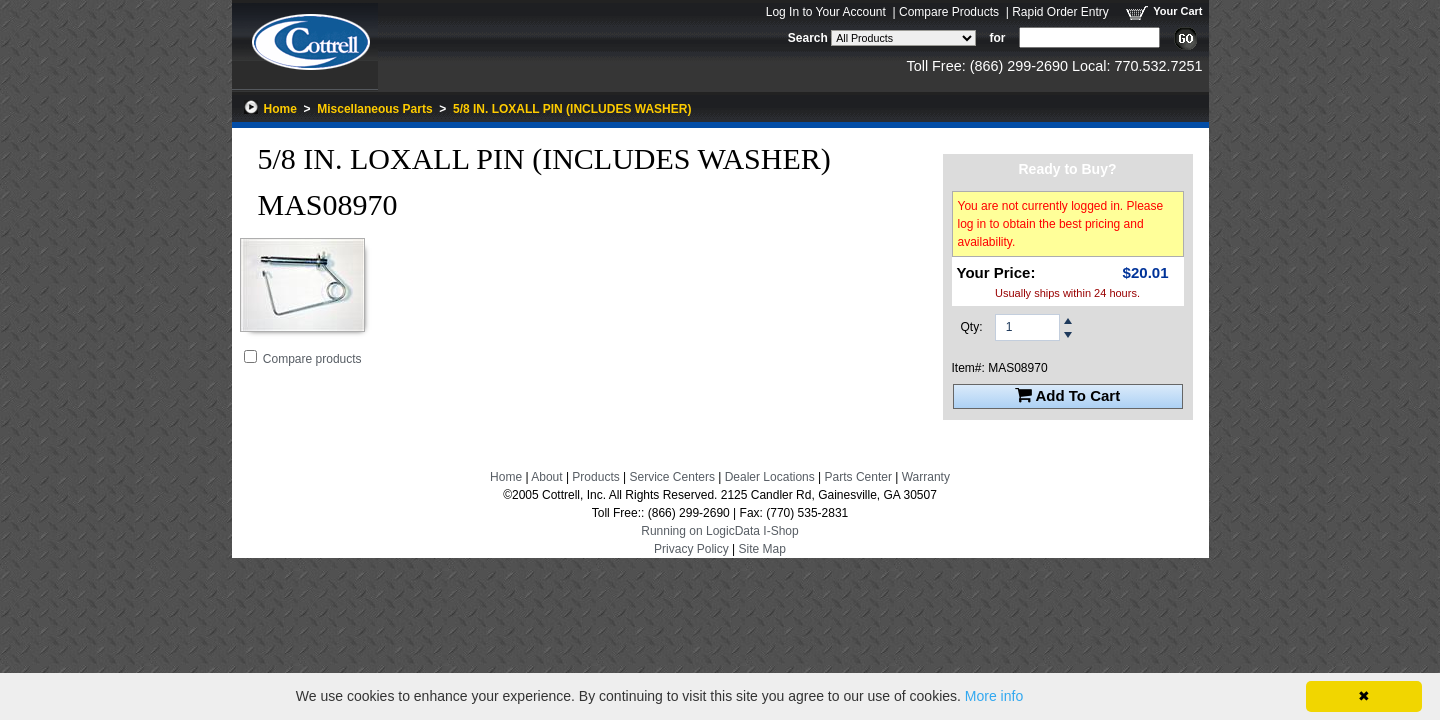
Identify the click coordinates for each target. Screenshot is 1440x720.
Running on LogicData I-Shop (719, 531)
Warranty (926, 477)
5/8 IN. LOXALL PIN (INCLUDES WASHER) (572, 109)
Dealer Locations (770, 477)
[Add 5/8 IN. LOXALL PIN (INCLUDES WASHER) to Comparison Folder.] (250, 356)
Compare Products (949, 12)
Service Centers (672, 477)
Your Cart (1177, 11)
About (546, 477)
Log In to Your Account (826, 12)
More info (994, 696)
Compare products (312, 359)
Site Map (762, 549)
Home (280, 109)
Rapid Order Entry (1060, 12)
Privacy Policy (691, 549)
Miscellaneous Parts (374, 109)
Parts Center (858, 477)
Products (595, 477)
